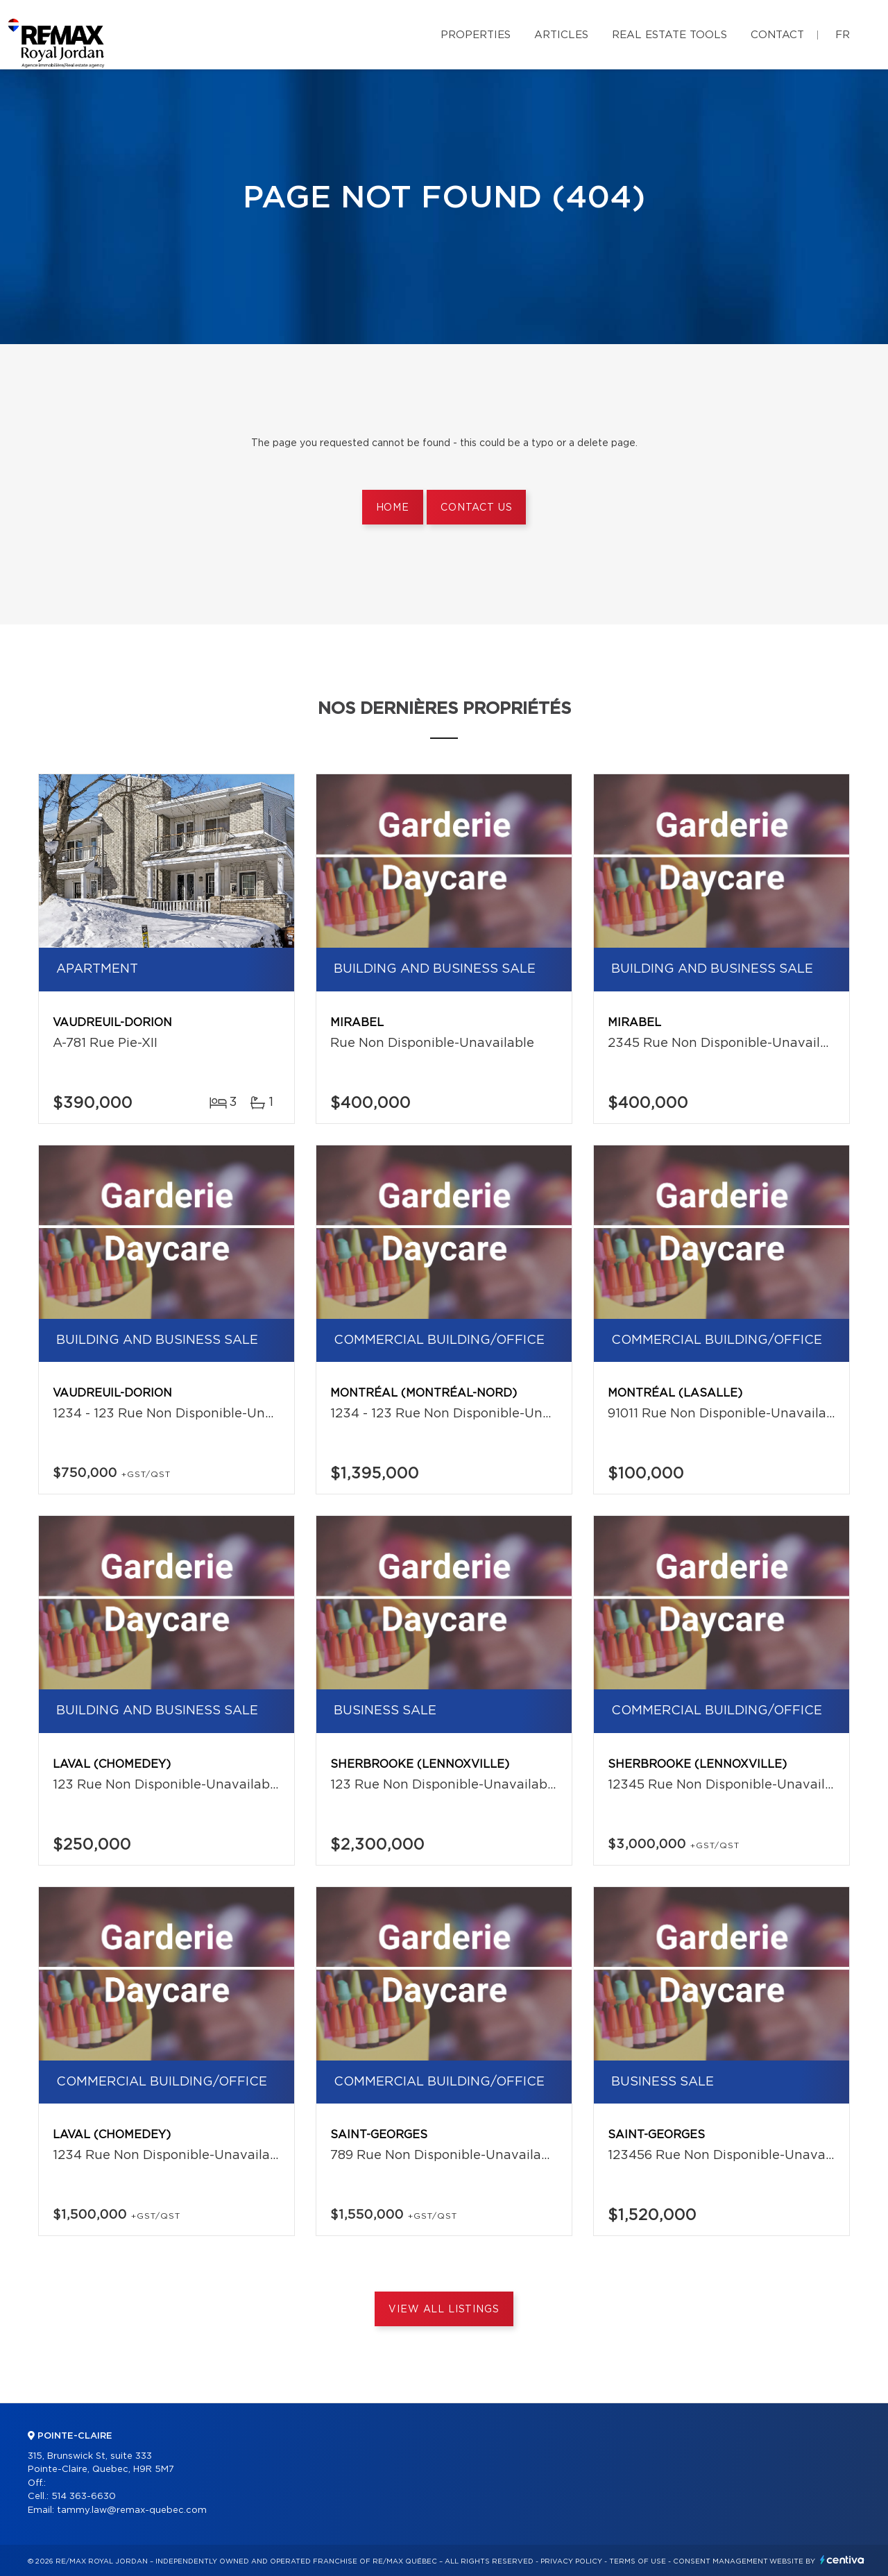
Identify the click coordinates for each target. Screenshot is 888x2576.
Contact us (476, 508)
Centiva (842, 2559)
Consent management (720, 2561)
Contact (777, 35)
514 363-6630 (83, 2496)
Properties (476, 35)
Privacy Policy (571, 2561)
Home (392, 508)
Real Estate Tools (669, 35)
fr (842, 35)
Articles (561, 35)
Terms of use (637, 2561)
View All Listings (443, 2309)
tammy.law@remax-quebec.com (132, 2510)
